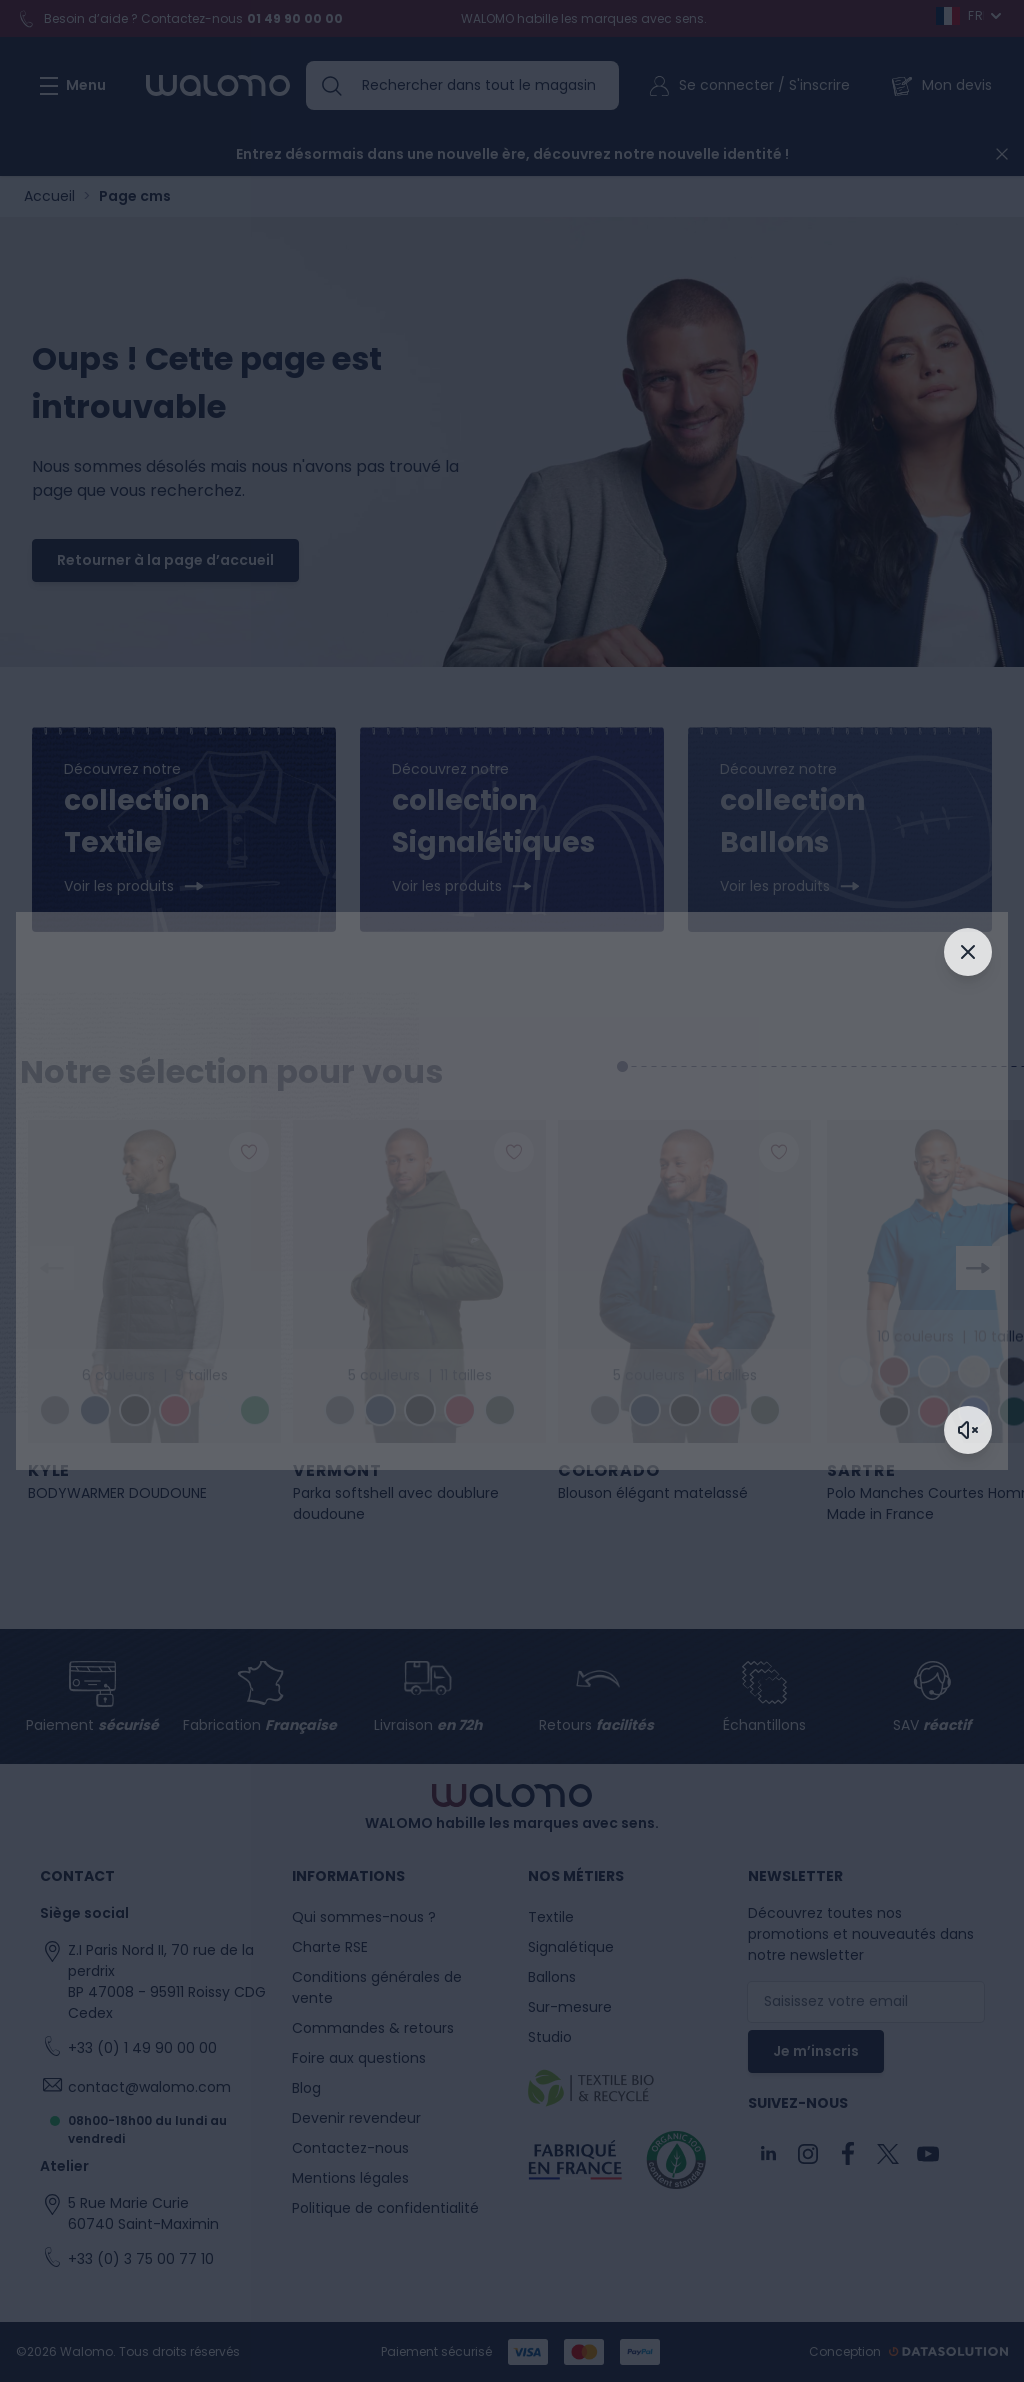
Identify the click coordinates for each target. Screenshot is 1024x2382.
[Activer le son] (968, 1430)
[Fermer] (968, 952)
